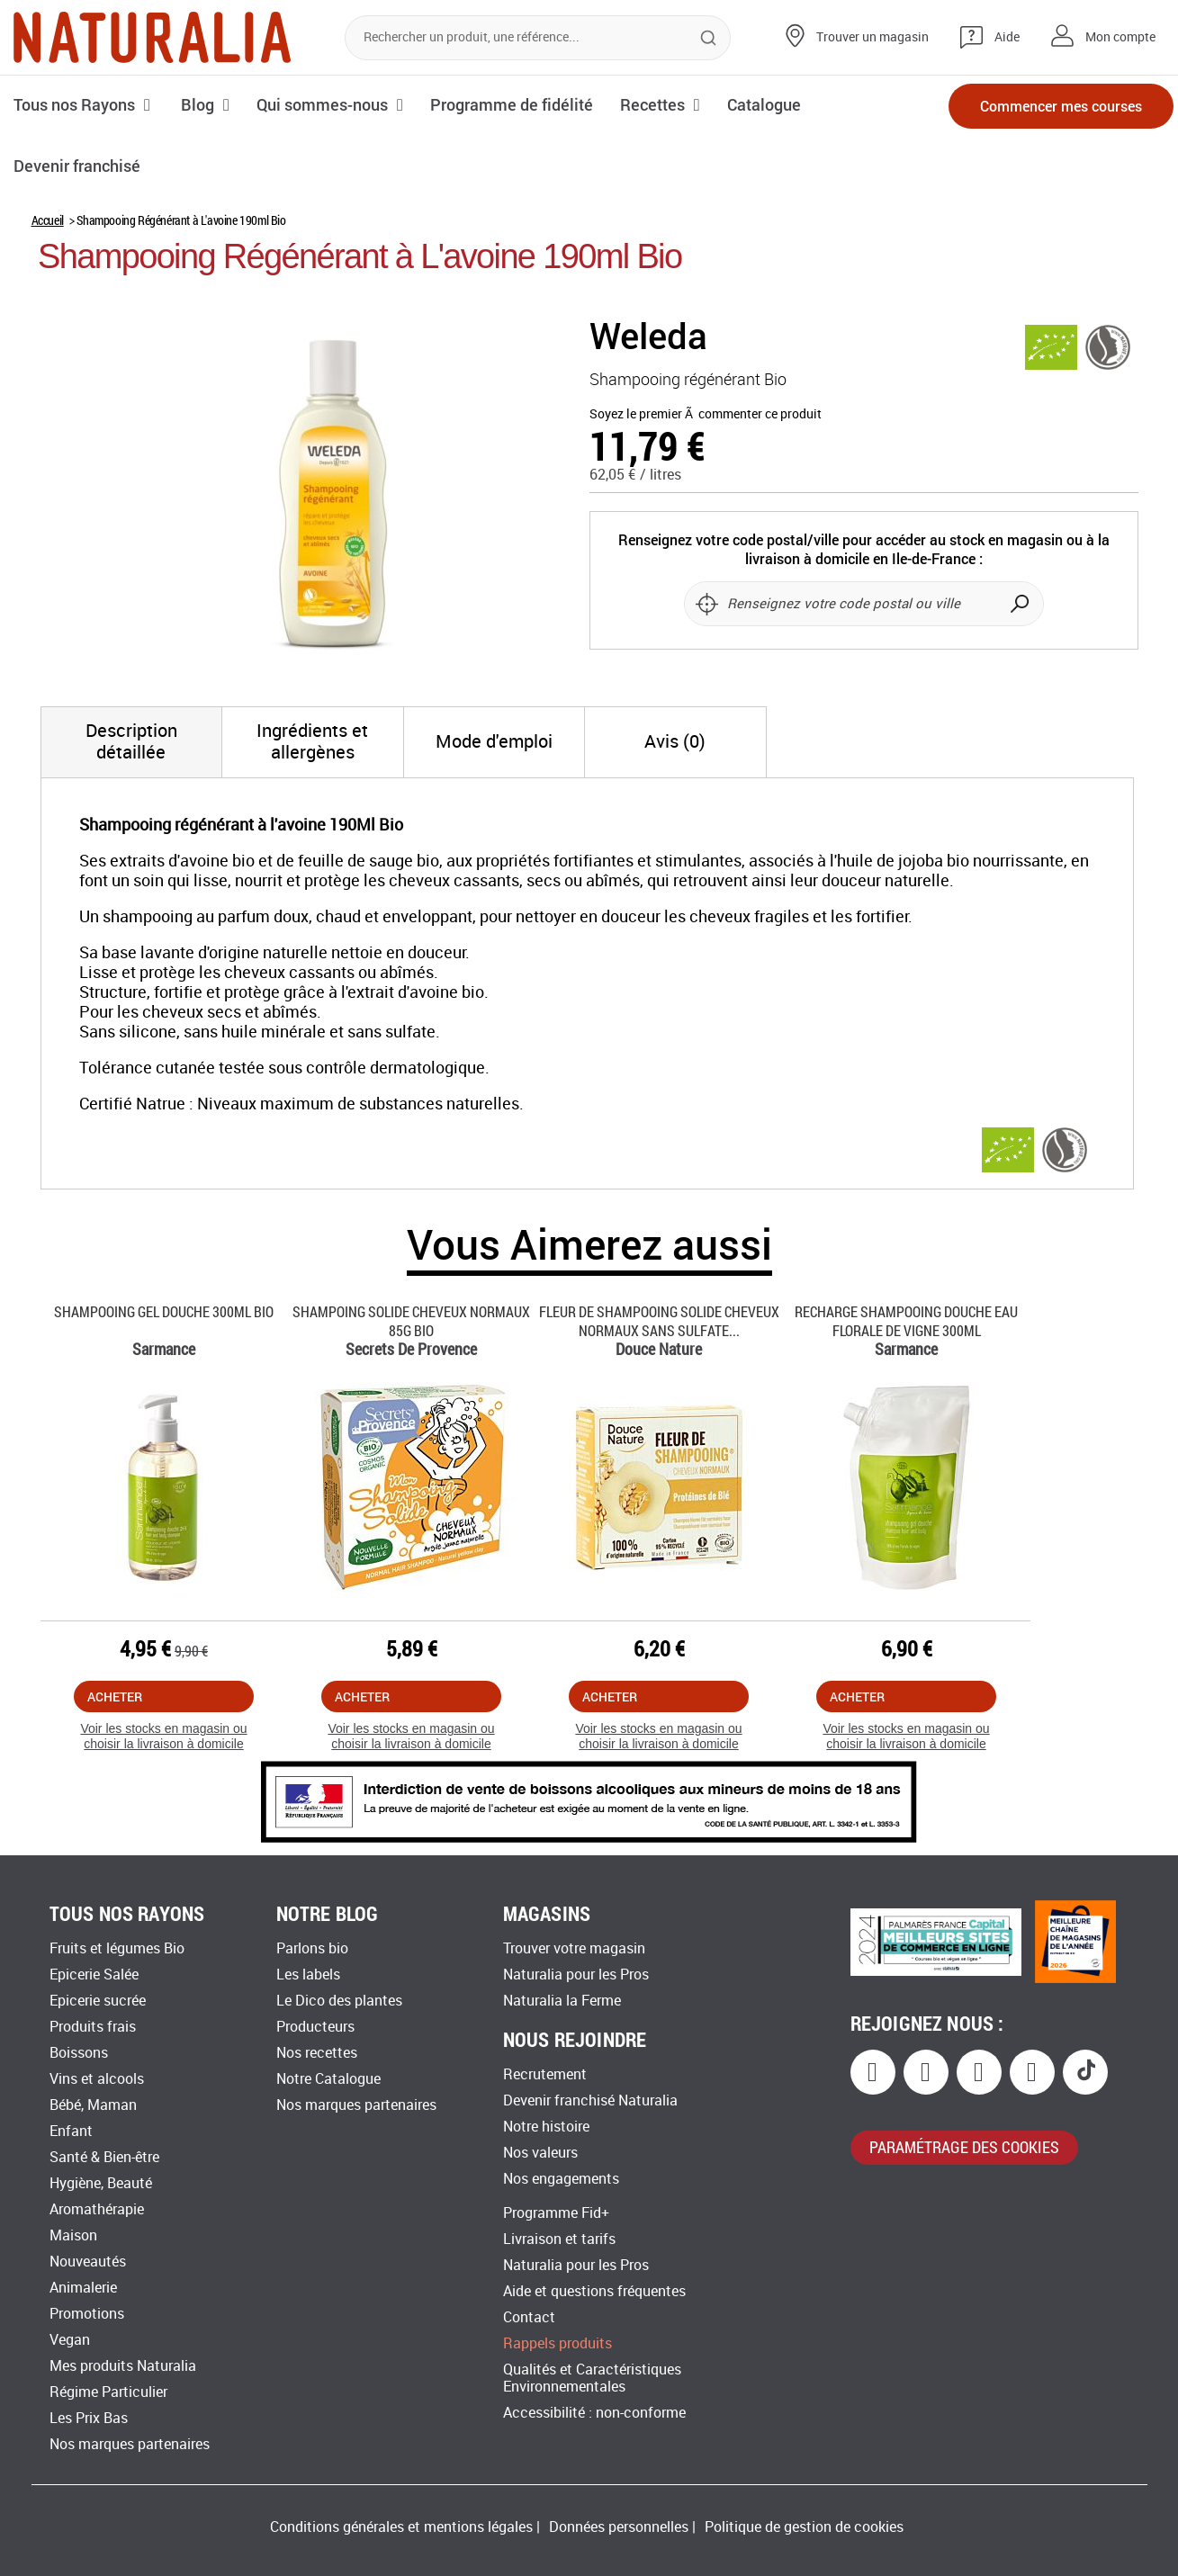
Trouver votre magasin (574, 1948)
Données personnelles (618, 2527)
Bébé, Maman (93, 2105)
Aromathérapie (96, 2209)
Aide (1007, 37)
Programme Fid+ (556, 2212)
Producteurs (315, 2026)
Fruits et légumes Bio (116, 1948)
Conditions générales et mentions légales (401, 2527)
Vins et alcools (96, 2078)
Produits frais (92, 2026)
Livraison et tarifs (559, 2239)
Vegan (69, 2339)
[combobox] (538, 37)
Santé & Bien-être (104, 2157)
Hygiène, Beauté (100, 2183)
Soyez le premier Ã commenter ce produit (705, 414)
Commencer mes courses (1061, 105)
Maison (73, 2235)
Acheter (114, 1696)
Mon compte (1120, 37)
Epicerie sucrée (97, 2000)
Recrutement (545, 2074)
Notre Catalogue (328, 2078)
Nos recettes (316, 2052)
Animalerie (83, 2287)
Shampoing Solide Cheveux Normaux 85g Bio (411, 1321)
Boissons (78, 2052)
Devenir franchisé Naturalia (590, 2100)
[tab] (131, 742)
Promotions (86, 2313)
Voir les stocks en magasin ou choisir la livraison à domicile (163, 1736)
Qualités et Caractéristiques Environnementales (592, 2378)
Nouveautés (87, 2261)
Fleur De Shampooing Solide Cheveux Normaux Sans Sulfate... (659, 1321)
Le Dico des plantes (339, 2000)
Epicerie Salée (94, 1974)
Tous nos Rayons (74, 104)
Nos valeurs (540, 2152)
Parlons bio (312, 1948)
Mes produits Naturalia (122, 2365)
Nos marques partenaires (129, 2444)
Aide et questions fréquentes (594, 2291)
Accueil (47, 220)
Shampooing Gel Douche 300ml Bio (164, 1311)
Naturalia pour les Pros (576, 1974)
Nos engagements (561, 2178)
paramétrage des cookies (964, 2147)
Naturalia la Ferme (562, 2000)
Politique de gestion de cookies (804, 2527)
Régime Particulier (108, 2392)
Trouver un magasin (872, 37)
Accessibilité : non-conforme (594, 2412)
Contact (529, 2317)
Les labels (308, 1974)
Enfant (71, 2131)
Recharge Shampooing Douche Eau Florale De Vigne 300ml (906, 1321)
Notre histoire (546, 2126)
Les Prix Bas (88, 2418)
